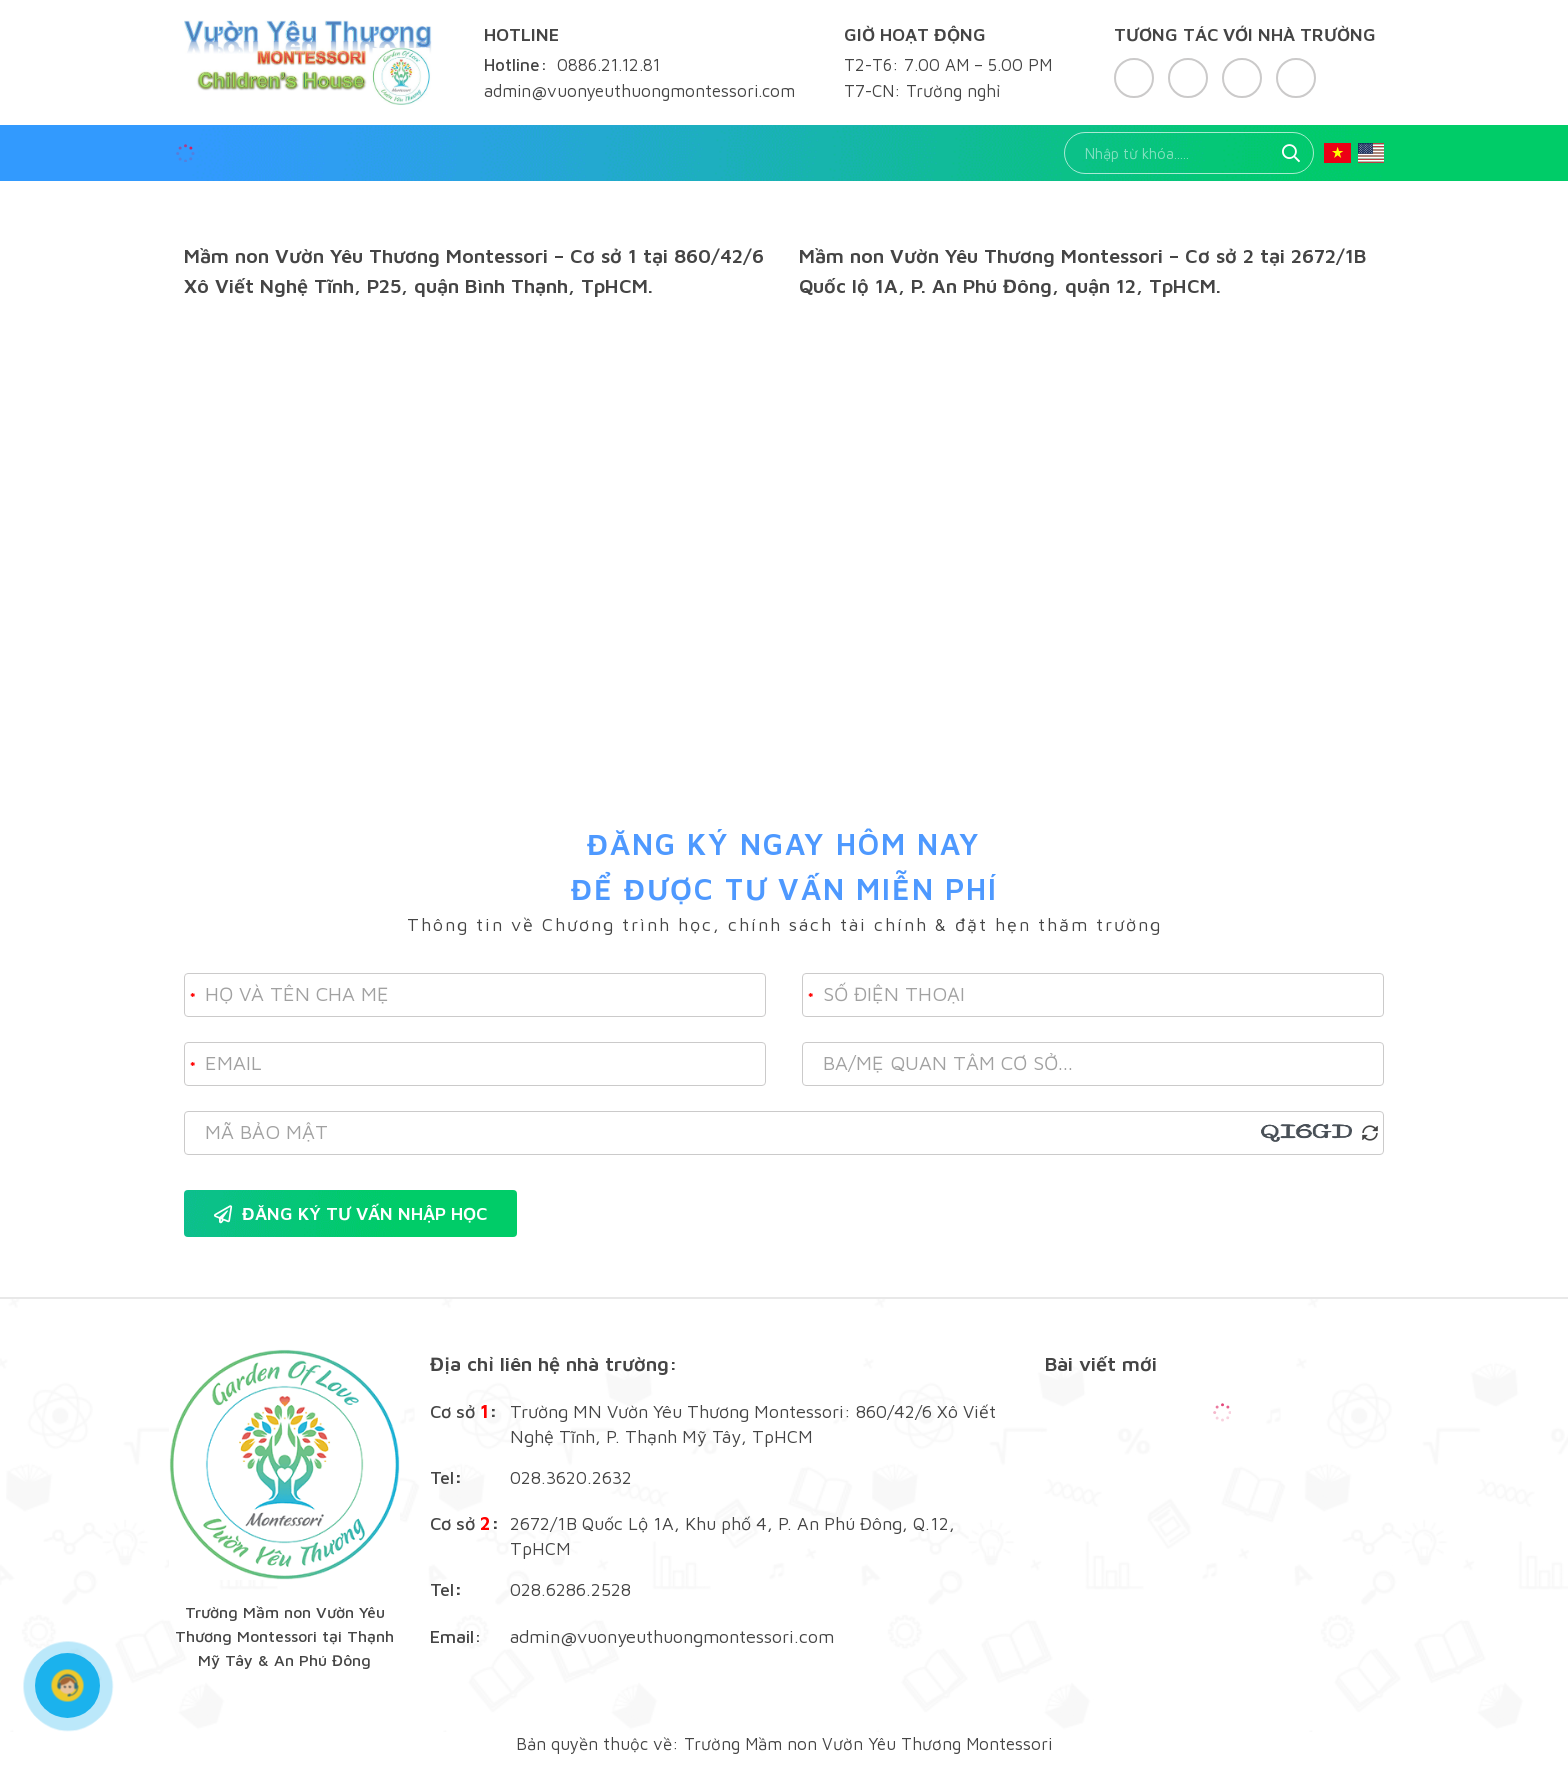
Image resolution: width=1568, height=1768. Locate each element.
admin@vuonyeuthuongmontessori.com (672, 1636)
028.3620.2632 (571, 1477)
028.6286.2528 (570, 1589)
